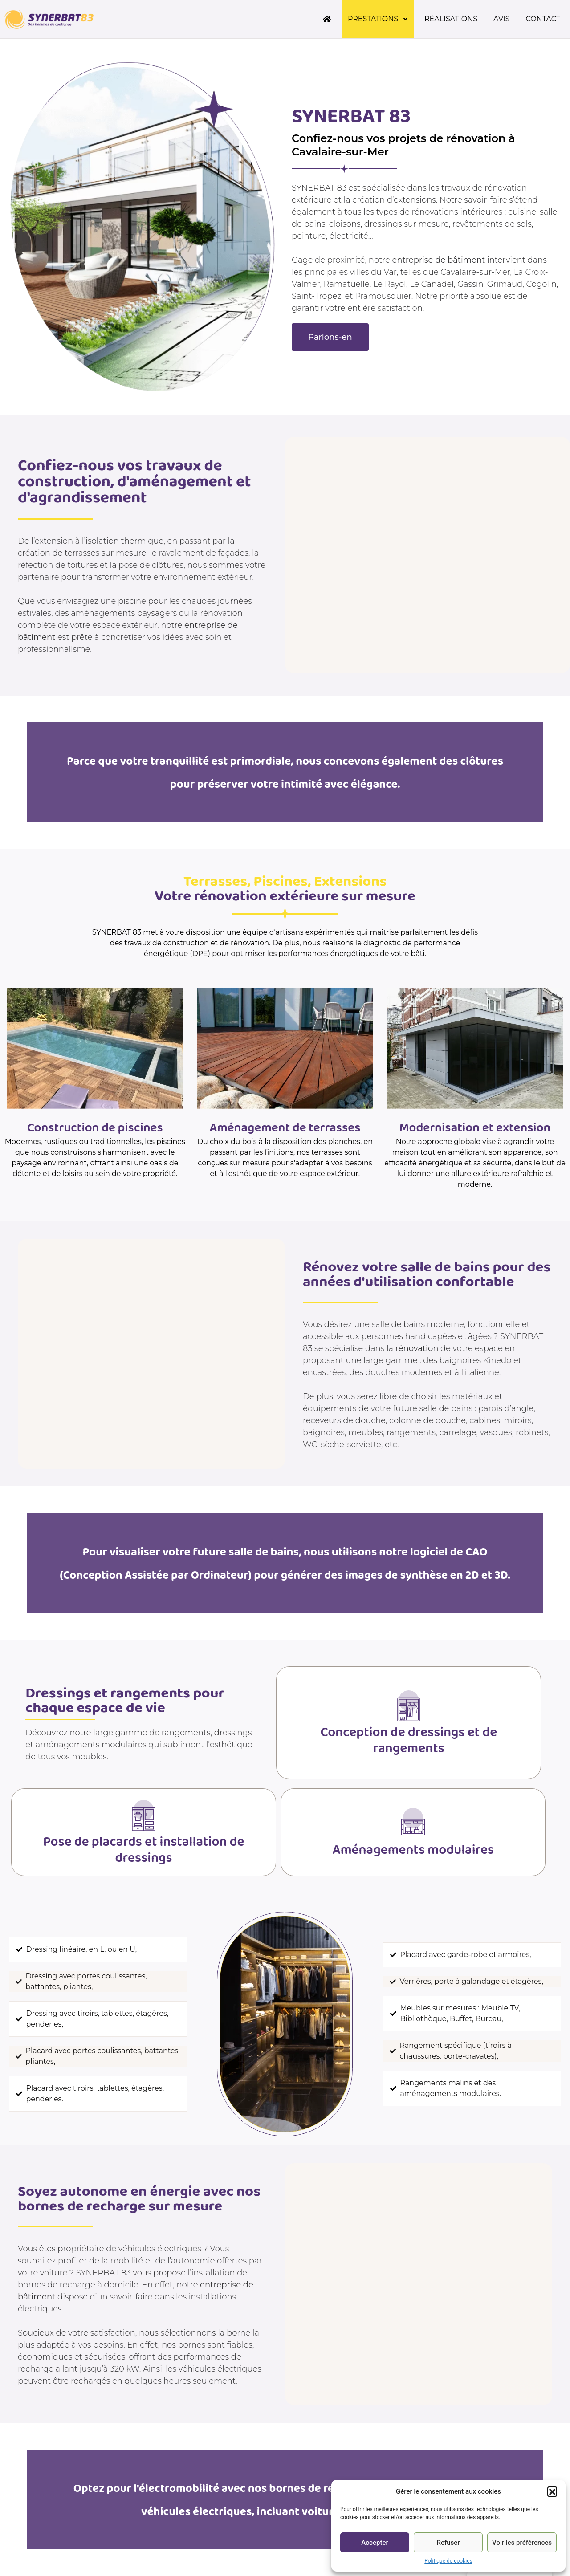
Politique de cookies (448, 2561)
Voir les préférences (522, 2543)
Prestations (378, 19)
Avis (501, 19)
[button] (552, 2491)
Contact (543, 19)
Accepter (374, 2543)
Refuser (448, 2543)
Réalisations (450, 19)
